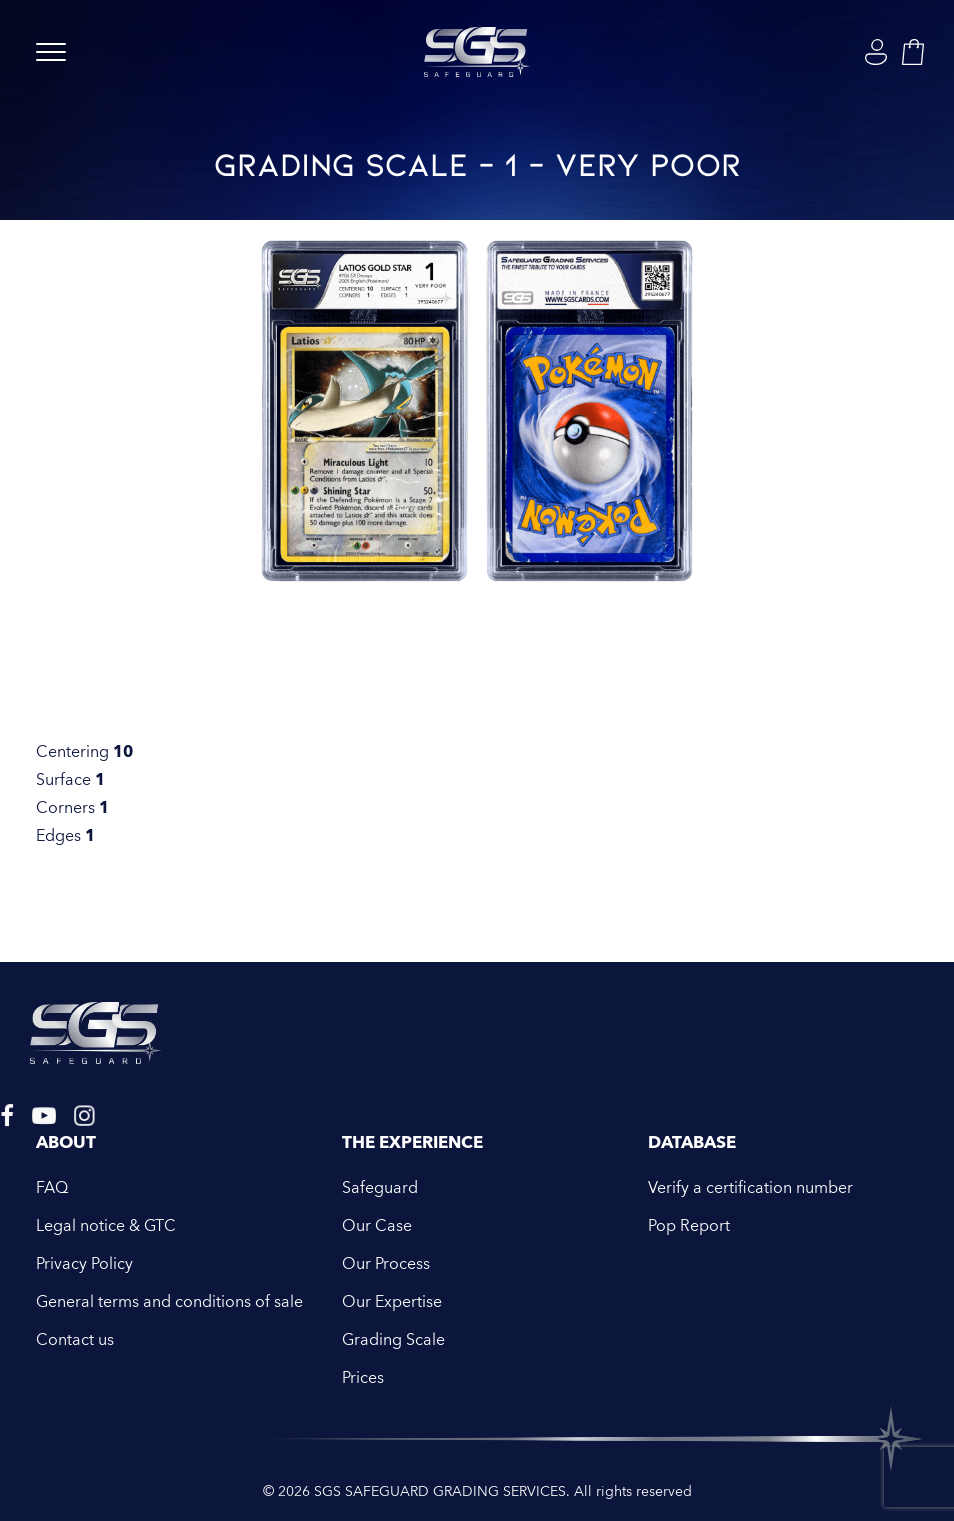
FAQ (52, 1188)
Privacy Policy (84, 1264)
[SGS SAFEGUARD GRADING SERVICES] (477, 52)
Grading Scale (393, 1340)
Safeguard (380, 1188)
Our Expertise (392, 1302)
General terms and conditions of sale (169, 1302)
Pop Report (689, 1226)
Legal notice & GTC (106, 1226)
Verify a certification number (750, 1188)
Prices (363, 1378)
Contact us (75, 1340)
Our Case (377, 1226)
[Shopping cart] (913, 52)
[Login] (876, 52)
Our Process (386, 1264)
